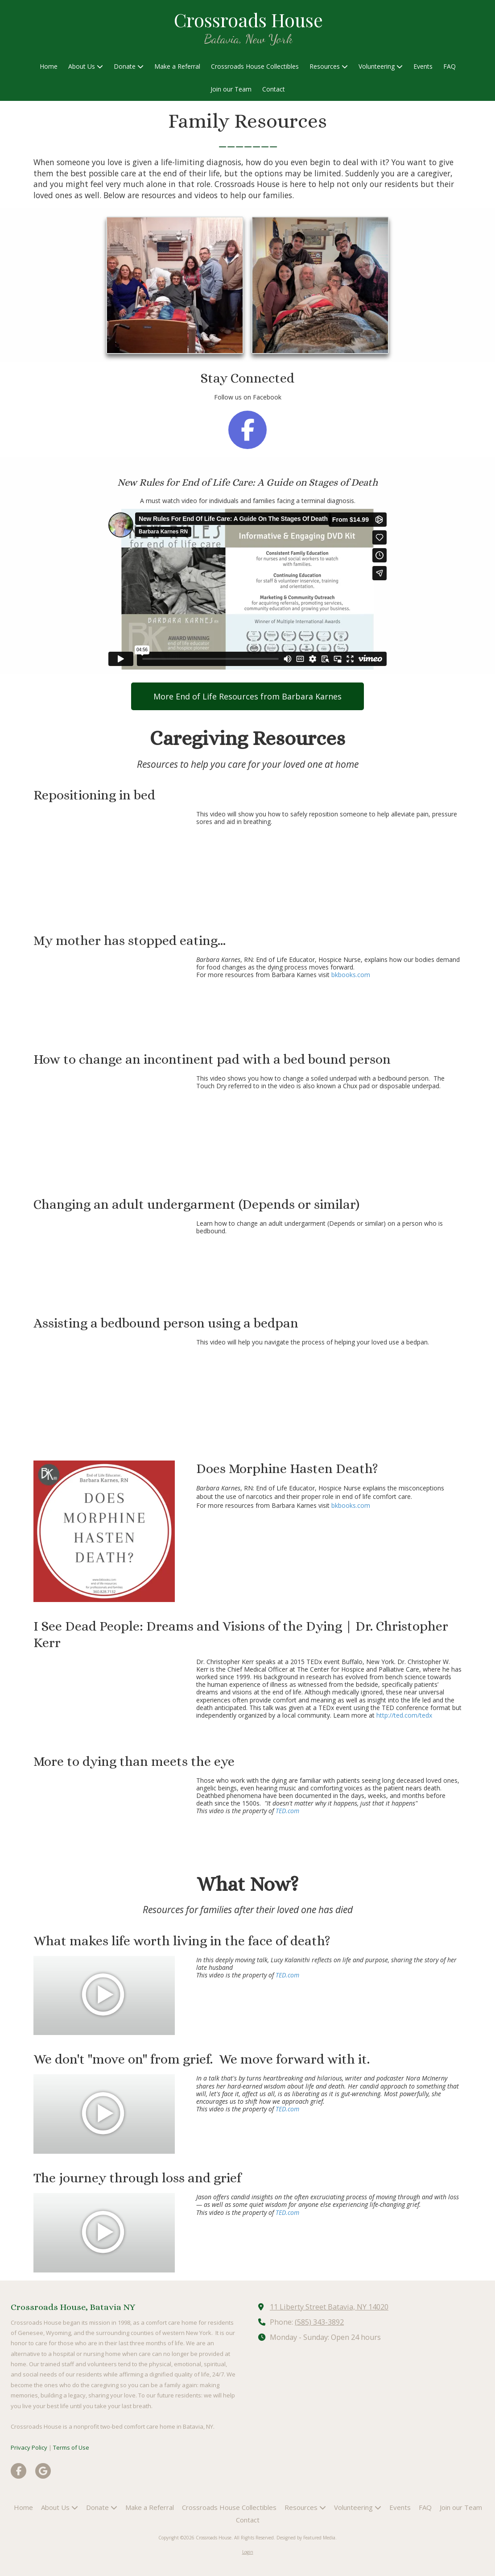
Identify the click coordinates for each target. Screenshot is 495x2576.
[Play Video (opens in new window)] (104, 1995)
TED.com (287, 1810)
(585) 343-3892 (319, 2322)
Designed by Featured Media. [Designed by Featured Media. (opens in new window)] (306, 2537)
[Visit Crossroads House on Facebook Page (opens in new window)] (18, 2471)
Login (247, 2552)
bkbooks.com (350, 974)
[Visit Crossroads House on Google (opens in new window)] (43, 2471)
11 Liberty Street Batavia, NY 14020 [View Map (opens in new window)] (329, 2307)
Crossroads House (248, 19)
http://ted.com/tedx (404, 1715)
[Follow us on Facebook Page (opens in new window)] (247, 430)
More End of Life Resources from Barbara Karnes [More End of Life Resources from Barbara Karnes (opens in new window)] (247, 696)
